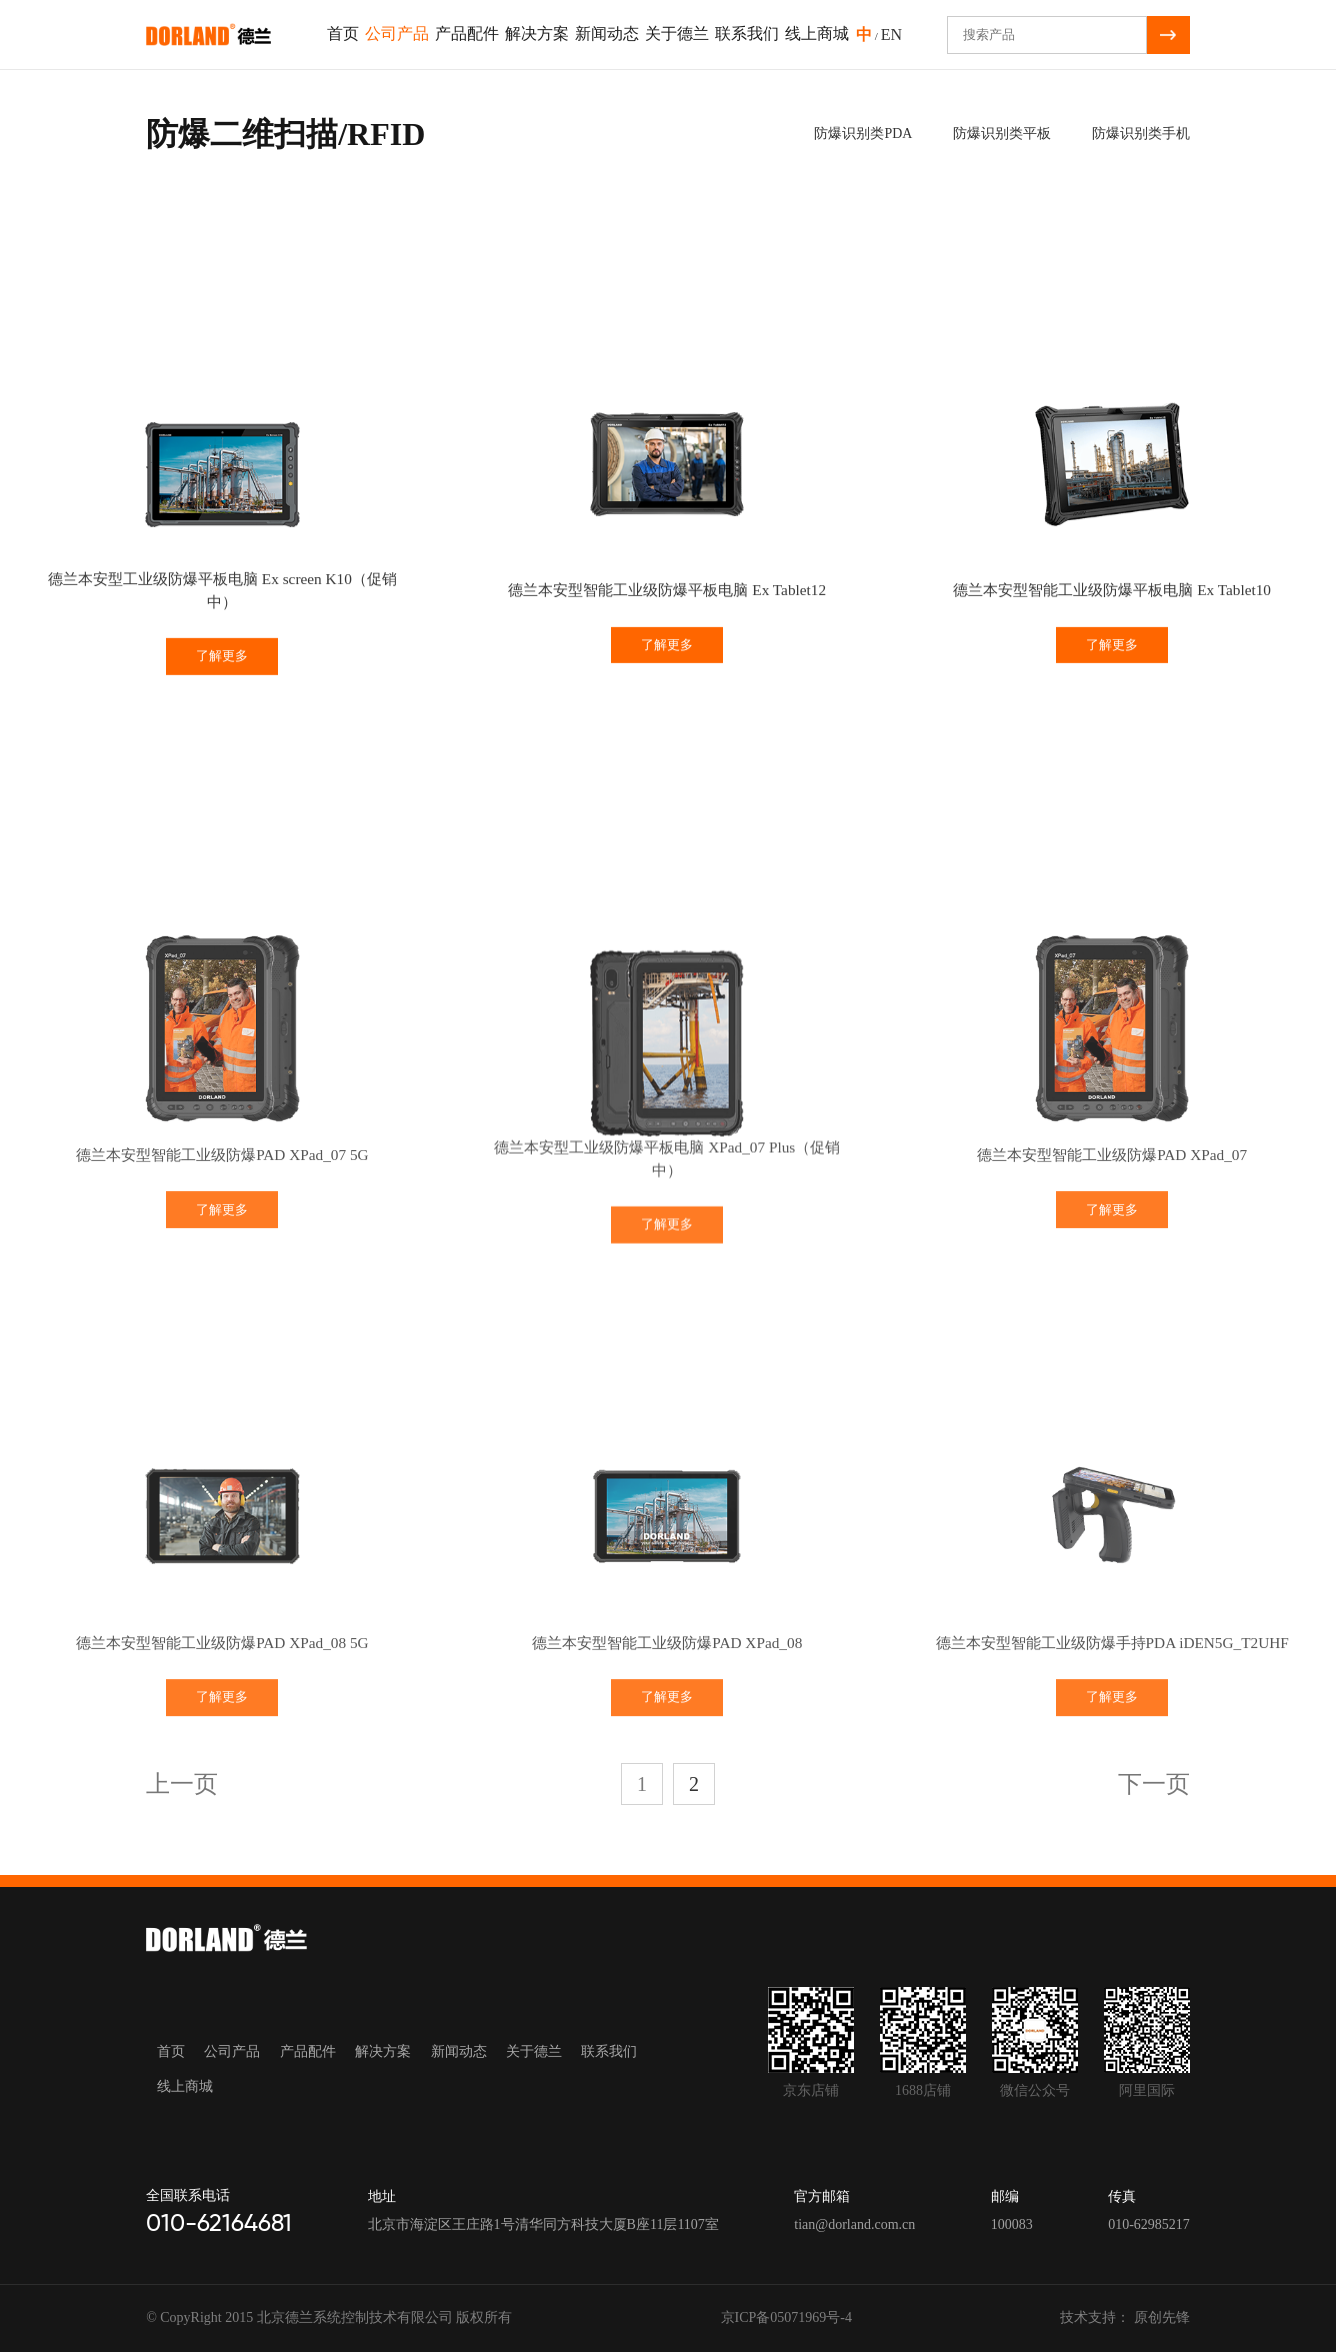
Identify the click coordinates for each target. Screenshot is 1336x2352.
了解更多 (222, 682)
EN (891, 35)
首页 (343, 34)
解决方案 (537, 34)
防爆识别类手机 (1138, 134)
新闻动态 (607, 34)
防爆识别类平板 (999, 134)
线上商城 (817, 34)
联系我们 (747, 34)
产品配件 (467, 34)
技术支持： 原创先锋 (1125, 2317)
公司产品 (397, 34)
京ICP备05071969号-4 (786, 2317)
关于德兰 (677, 34)
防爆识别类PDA (860, 134)
